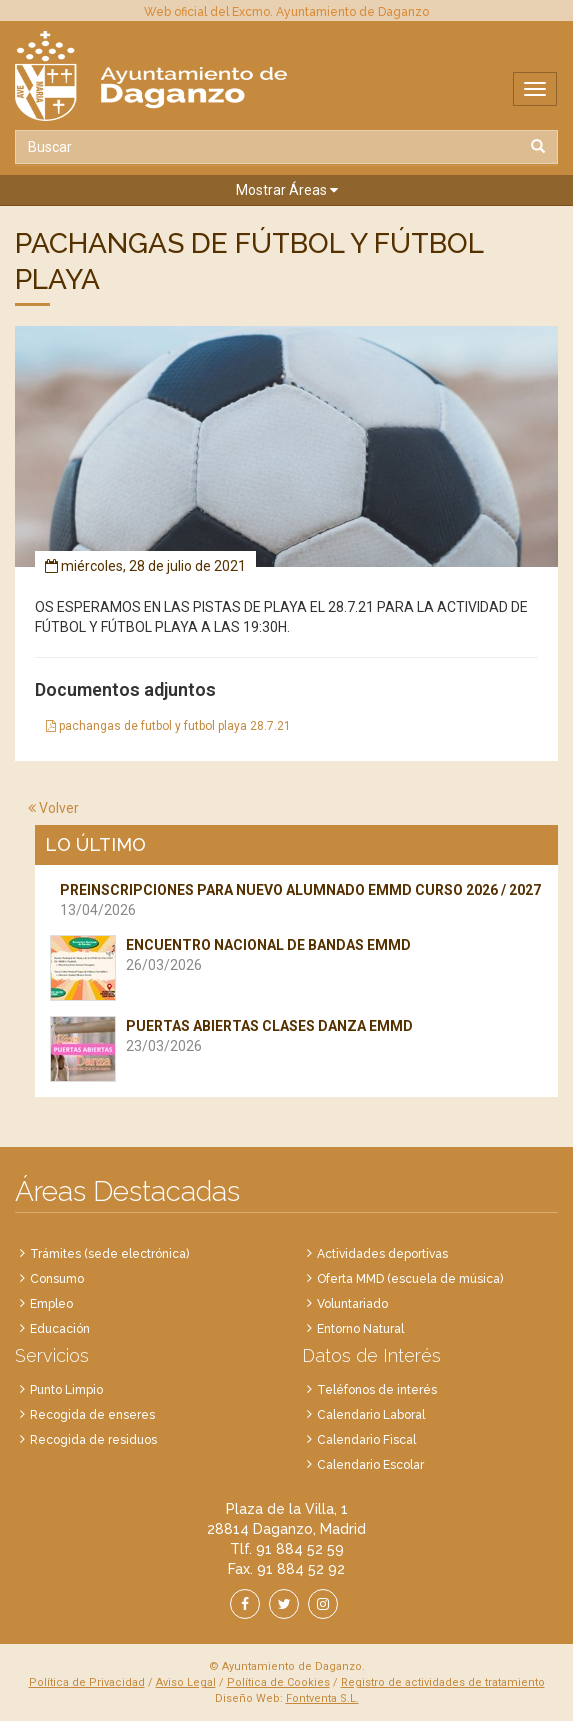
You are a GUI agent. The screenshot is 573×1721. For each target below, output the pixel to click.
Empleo (51, 1304)
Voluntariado (352, 1304)
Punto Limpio (66, 1390)
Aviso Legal (186, 1682)
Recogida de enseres (92, 1415)
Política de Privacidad (87, 1682)
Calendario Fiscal (366, 1440)
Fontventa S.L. (322, 1698)
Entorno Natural (360, 1329)
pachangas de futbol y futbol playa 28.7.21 (168, 726)
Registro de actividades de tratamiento (443, 1682)
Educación (60, 1329)
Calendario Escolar (370, 1465)
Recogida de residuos (93, 1440)
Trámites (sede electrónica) (109, 1254)
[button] (286, 190)
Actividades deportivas (382, 1254)
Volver (53, 808)
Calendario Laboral (371, 1415)
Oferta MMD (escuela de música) (410, 1279)
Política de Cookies (278, 1682)
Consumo (57, 1279)
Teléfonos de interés (377, 1390)
